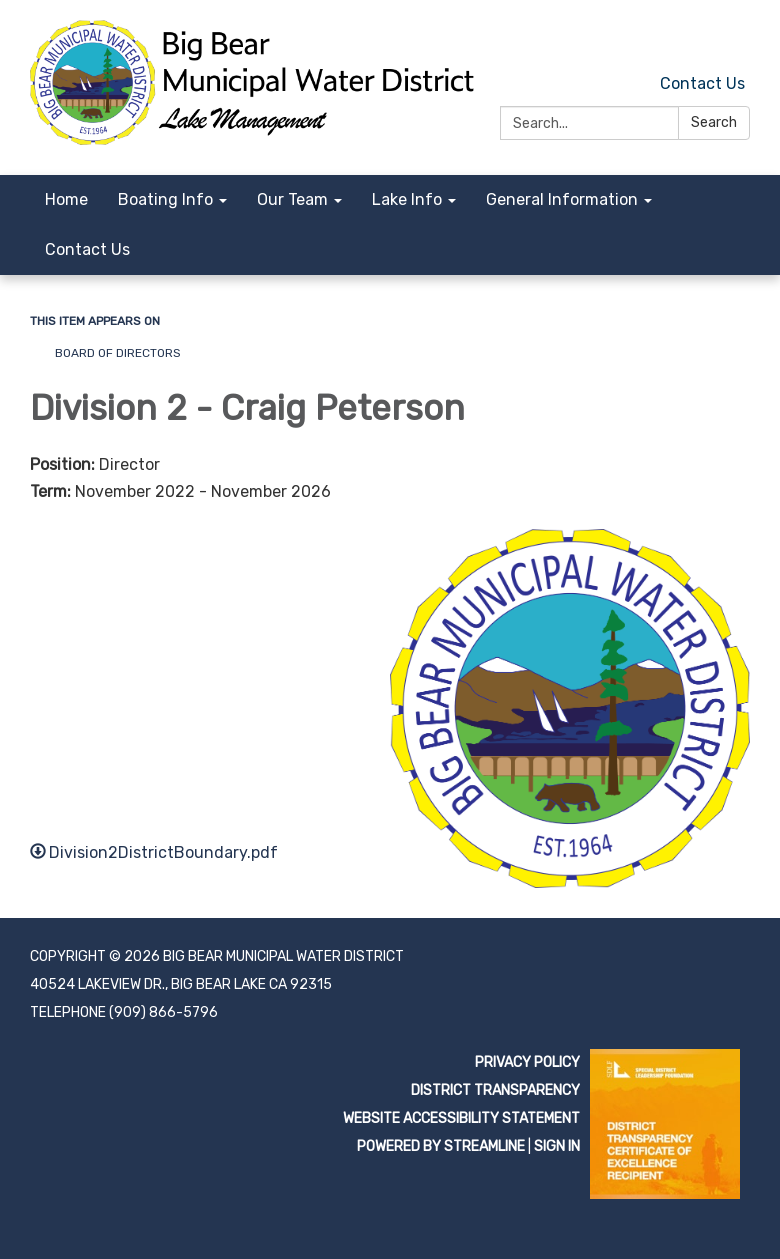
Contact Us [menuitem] (87, 249)
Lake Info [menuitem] (407, 199)
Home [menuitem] (66, 199)
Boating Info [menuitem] (165, 199)
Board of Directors (118, 353)
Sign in (557, 1146)
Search (714, 122)
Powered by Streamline (441, 1146)
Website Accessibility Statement (461, 1118)
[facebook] (737, 39)
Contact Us (702, 83)
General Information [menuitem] (562, 199)
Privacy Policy (527, 1062)
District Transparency (495, 1090)
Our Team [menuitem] (292, 199)
